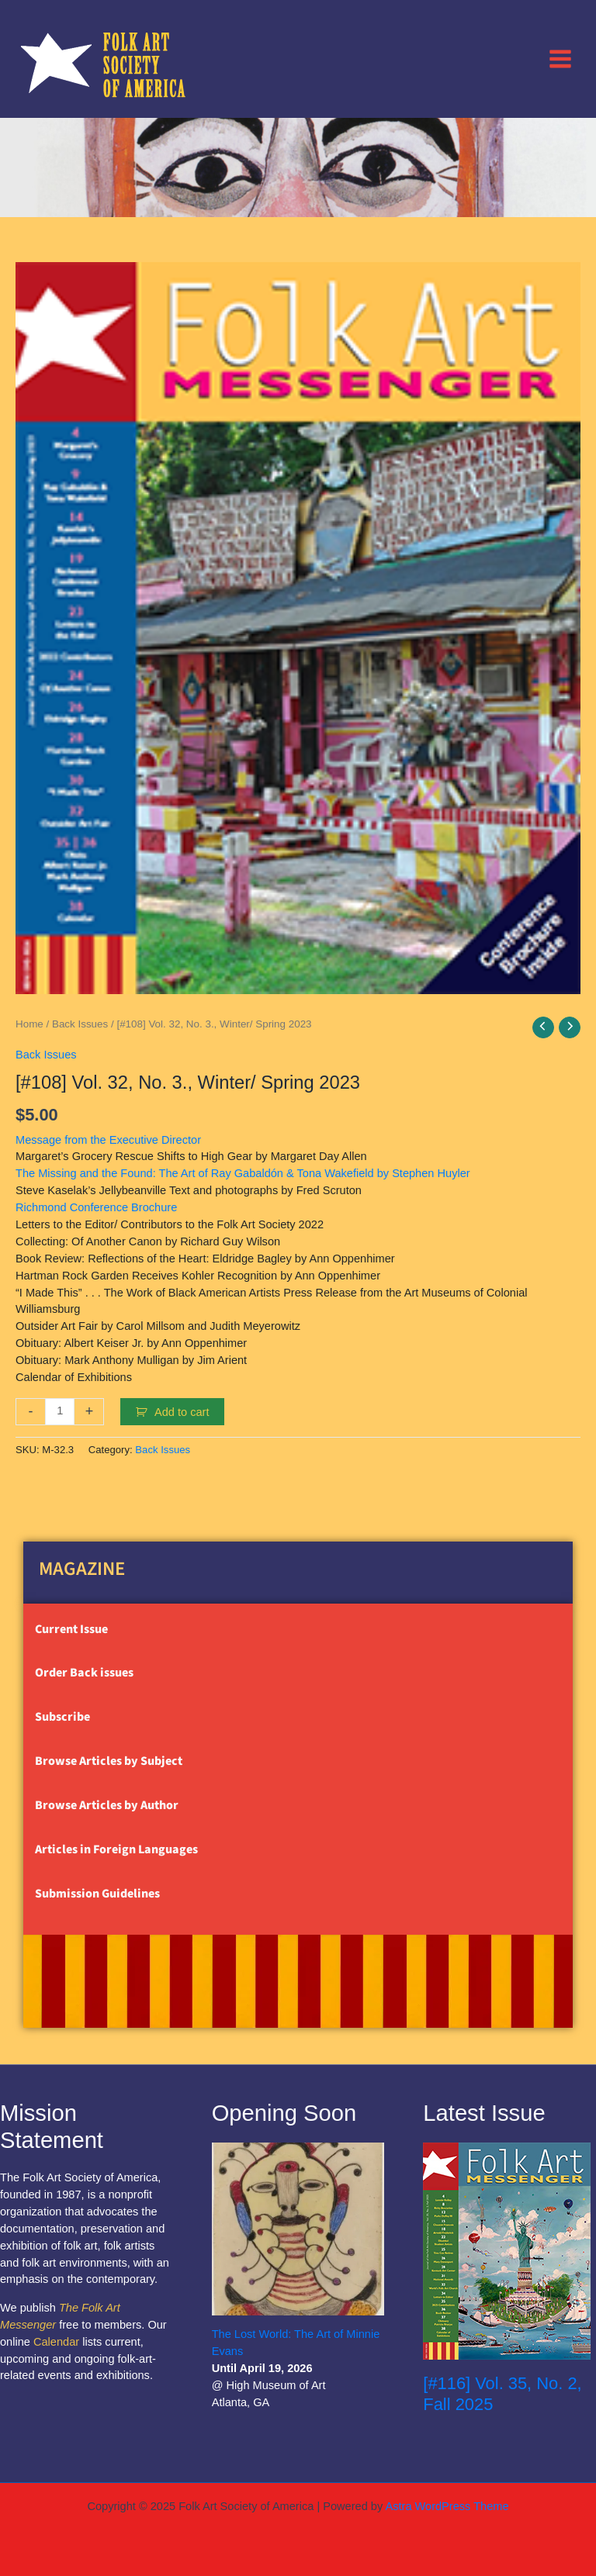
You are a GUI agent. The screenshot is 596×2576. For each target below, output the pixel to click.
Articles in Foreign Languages (116, 1849)
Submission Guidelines (97, 1893)
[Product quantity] (59, 1411)
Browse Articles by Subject (108, 1761)
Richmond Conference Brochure (96, 1207)
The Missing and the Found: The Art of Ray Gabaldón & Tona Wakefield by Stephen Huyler (243, 1173)
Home (29, 1024)
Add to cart (182, 1412)
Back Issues (80, 1024)
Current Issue (71, 1629)
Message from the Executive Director (108, 1140)
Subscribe (62, 1716)
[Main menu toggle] (560, 58)
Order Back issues (84, 1672)
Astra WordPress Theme (446, 2506)
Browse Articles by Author (106, 1805)
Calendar (56, 2342)
